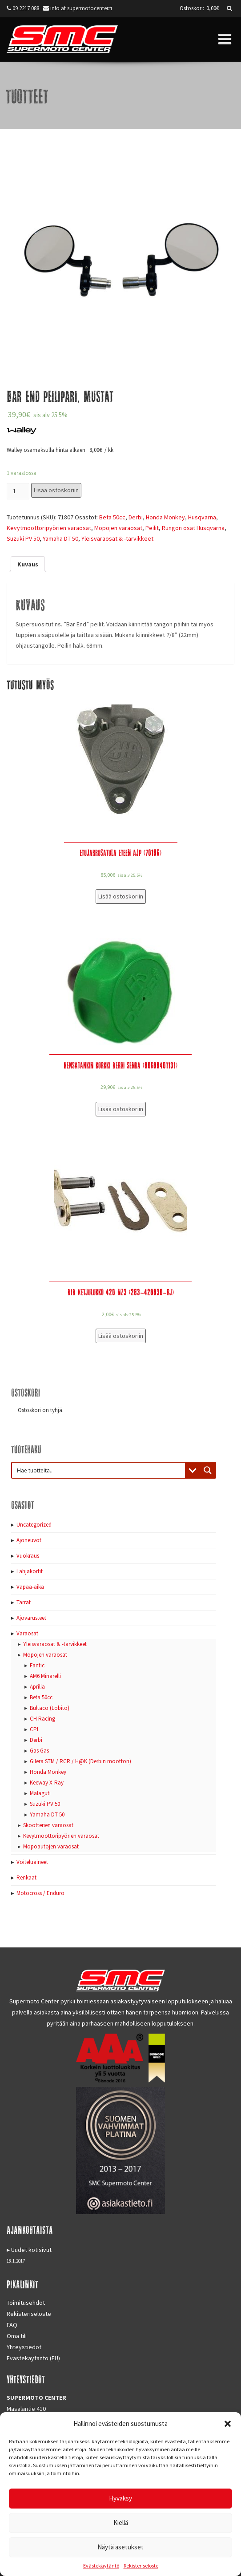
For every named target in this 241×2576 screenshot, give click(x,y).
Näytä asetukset (120, 2547)
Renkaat (26, 1877)
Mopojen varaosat (118, 528)
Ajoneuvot (28, 1540)
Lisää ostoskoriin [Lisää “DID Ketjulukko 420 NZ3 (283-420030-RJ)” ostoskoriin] (120, 1336)
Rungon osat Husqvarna (193, 528)
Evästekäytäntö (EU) (33, 2358)
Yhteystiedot (24, 2347)
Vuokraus (27, 1555)
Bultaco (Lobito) (49, 1708)
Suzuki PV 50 (23, 538)
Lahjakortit (29, 1571)
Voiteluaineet (32, 1862)
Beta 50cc (112, 517)
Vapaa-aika (30, 1587)
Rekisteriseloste (141, 2565)
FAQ (12, 2325)
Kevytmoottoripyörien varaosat (49, 528)
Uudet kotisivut (31, 2250)
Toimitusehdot (26, 2303)
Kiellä (120, 2522)
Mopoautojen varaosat (51, 1846)
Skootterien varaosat (48, 1825)
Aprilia (37, 1686)
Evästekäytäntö (101, 2565)
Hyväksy (120, 2498)
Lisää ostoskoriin (56, 490)
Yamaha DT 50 (60, 538)
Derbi (136, 517)
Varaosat (27, 1633)
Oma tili (17, 2336)
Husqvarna (202, 517)
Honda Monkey (165, 517)
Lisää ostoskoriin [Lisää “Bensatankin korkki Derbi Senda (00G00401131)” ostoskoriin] (120, 1109)
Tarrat (23, 1602)
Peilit (152, 528)
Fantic (37, 1665)
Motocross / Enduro (40, 1893)
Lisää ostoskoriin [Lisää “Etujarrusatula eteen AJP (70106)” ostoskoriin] (120, 896)
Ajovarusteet (31, 1618)
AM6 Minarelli (45, 1676)
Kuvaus (27, 564)
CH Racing (42, 1718)
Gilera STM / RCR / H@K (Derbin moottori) (80, 1761)
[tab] (28, 564)
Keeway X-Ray (47, 1782)
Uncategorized (34, 1524)
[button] (227, 2423)
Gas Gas (39, 1750)
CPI (34, 1729)
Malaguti (40, 1793)
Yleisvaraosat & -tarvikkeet (117, 538)
